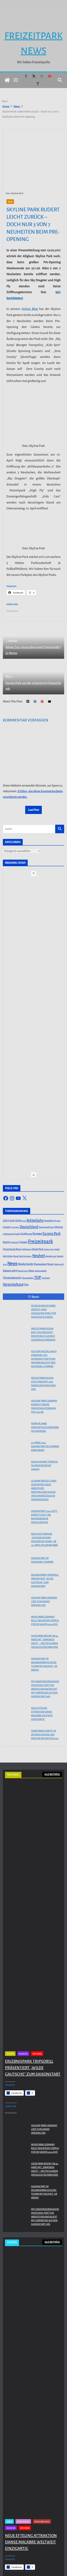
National (10, 1984)
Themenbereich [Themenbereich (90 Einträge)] (12, 1208)
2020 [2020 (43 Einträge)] (24, 1151)
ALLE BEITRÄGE (52, 1705)
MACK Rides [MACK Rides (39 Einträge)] (8, 1187)
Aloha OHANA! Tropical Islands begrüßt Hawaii (44, 1396)
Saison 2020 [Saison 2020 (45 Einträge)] (23, 1201)
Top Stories (37, 1984)
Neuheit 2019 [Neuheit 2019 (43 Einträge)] (51, 1187)
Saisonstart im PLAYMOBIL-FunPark (42, 1490)
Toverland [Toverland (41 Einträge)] (46, 1208)
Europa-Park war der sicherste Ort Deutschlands (33, 613)
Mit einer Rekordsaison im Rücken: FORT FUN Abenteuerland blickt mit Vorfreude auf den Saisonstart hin (45, 1619)
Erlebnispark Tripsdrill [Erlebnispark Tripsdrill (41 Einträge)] (12, 1164)
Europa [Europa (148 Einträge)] (37, 1164)
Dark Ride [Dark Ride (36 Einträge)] (15, 1158)
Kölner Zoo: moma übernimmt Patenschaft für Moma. (33, 577)
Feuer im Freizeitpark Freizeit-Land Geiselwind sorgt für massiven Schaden (43, 1242)
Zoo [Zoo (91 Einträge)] (26, 1215)
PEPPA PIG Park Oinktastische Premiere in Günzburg (45, 1358)
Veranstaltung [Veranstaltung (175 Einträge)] (13, 1215)
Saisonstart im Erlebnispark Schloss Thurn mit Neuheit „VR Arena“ (44, 1595)
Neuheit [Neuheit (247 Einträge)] (38, 1186)
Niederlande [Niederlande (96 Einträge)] (25, 1194)
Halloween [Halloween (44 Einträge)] (26, 1180)
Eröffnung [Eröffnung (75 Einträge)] (26, 1164)
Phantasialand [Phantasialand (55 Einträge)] (40, 1194)
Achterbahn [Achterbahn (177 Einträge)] (35, 1150)
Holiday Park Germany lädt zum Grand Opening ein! (44, 1532)
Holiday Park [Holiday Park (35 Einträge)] (49, 1180)
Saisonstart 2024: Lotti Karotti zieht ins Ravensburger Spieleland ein (44, 1447)
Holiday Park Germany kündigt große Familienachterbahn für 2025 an (44, 1337)
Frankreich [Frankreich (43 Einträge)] (14, 1173)
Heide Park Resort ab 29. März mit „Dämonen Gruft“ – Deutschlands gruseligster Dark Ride (44, 1572)
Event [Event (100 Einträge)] (6, 1172)
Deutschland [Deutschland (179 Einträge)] (29, 1157)
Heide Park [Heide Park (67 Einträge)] (37, 1179)
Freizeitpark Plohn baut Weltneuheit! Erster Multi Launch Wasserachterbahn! (43, 1265)
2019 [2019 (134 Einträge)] (18, 1150)
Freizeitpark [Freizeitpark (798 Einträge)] (40, 1171)
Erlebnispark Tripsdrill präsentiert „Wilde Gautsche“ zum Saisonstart (45, 1511)
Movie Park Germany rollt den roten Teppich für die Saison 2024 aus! (45, 1551)
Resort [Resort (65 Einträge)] (50, 1194)
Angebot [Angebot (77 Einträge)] (49, 1151)
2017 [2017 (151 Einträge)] (6, 1150)
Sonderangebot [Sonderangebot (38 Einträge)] (41, 1201)
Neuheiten (23, 1984)
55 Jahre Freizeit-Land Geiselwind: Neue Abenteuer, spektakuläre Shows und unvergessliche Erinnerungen (43, 1420)
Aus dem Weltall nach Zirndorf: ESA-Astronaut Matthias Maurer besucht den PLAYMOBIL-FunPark (44, 1289)
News (10, 165)
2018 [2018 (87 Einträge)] (12, 1150)
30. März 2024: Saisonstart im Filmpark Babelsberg (45, 1377)
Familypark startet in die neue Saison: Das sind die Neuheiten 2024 (44, 1665)
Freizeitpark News (42, 2452)
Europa (9, 2452)
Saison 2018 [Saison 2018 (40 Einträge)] (59, 1195)
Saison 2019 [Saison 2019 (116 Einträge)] (10, 1201)
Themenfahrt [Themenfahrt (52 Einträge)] (28, 1208)
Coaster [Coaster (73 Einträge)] (7, 1157)
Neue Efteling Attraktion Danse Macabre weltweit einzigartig (42, 1644)
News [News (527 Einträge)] (12, 1193)
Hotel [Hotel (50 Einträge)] (56, 1180)
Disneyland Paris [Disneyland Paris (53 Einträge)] (46, 1158)
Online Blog (30, 272)
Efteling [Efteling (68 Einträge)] (58, 1157)
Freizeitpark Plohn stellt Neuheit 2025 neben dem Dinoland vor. (43, 1314)
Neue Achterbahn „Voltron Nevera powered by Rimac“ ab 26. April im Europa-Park (44, 1470)
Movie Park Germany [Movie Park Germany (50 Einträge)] (22, 1186)
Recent (33, 1227)
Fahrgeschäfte (23, 2452)
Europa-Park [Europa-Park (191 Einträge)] (52, 1164)
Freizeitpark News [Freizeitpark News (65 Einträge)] (12, 1179)
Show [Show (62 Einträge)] (31, 1201)
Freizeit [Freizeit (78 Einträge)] (23, 1172)
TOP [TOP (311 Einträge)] (37, 1208)
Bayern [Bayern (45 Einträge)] (57, 1151)
